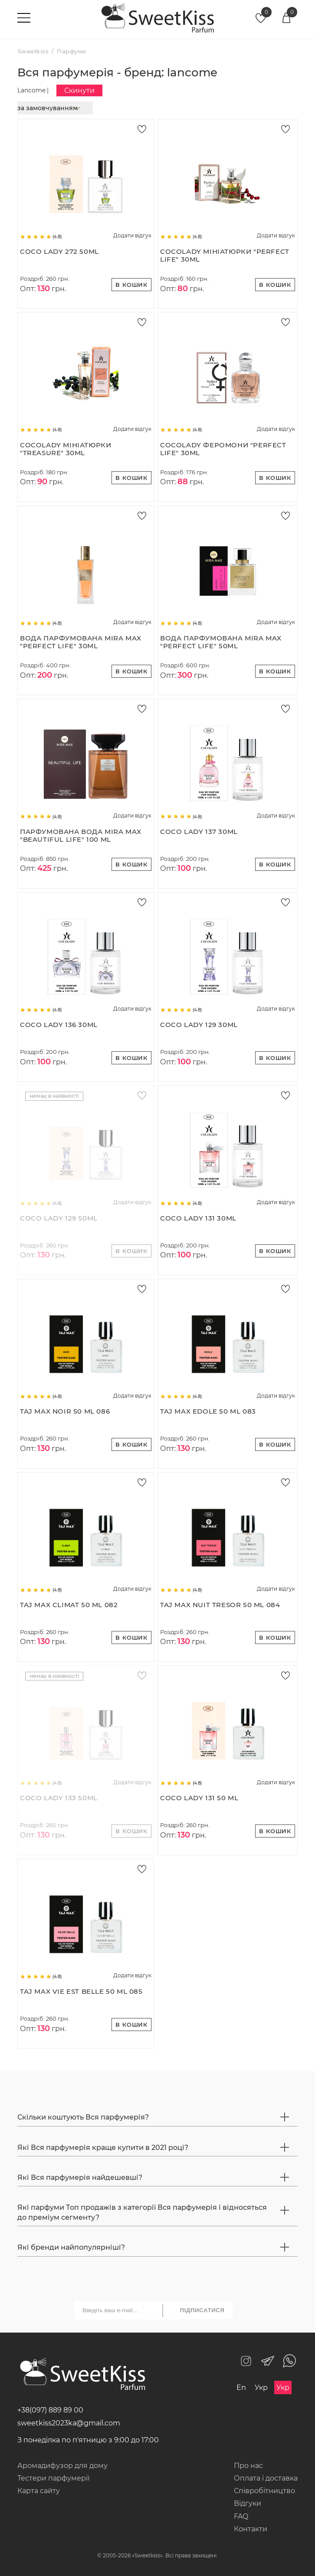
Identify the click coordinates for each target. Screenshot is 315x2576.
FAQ (241, 2516)
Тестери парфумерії (53, 2478)
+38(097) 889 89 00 (50, 2410)
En (241, 2387)
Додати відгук (132, 236)
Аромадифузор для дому (62, 2465)
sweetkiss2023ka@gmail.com (68, 2423)
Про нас (248, 2465)
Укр (261, 2387)
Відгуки (247, 2503)
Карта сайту (38, 2491)
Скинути (79, 90)
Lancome (31, 90)
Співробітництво (264, 2491)
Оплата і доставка (266, 2478)
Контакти (250, 2529)
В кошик (131, 284)
